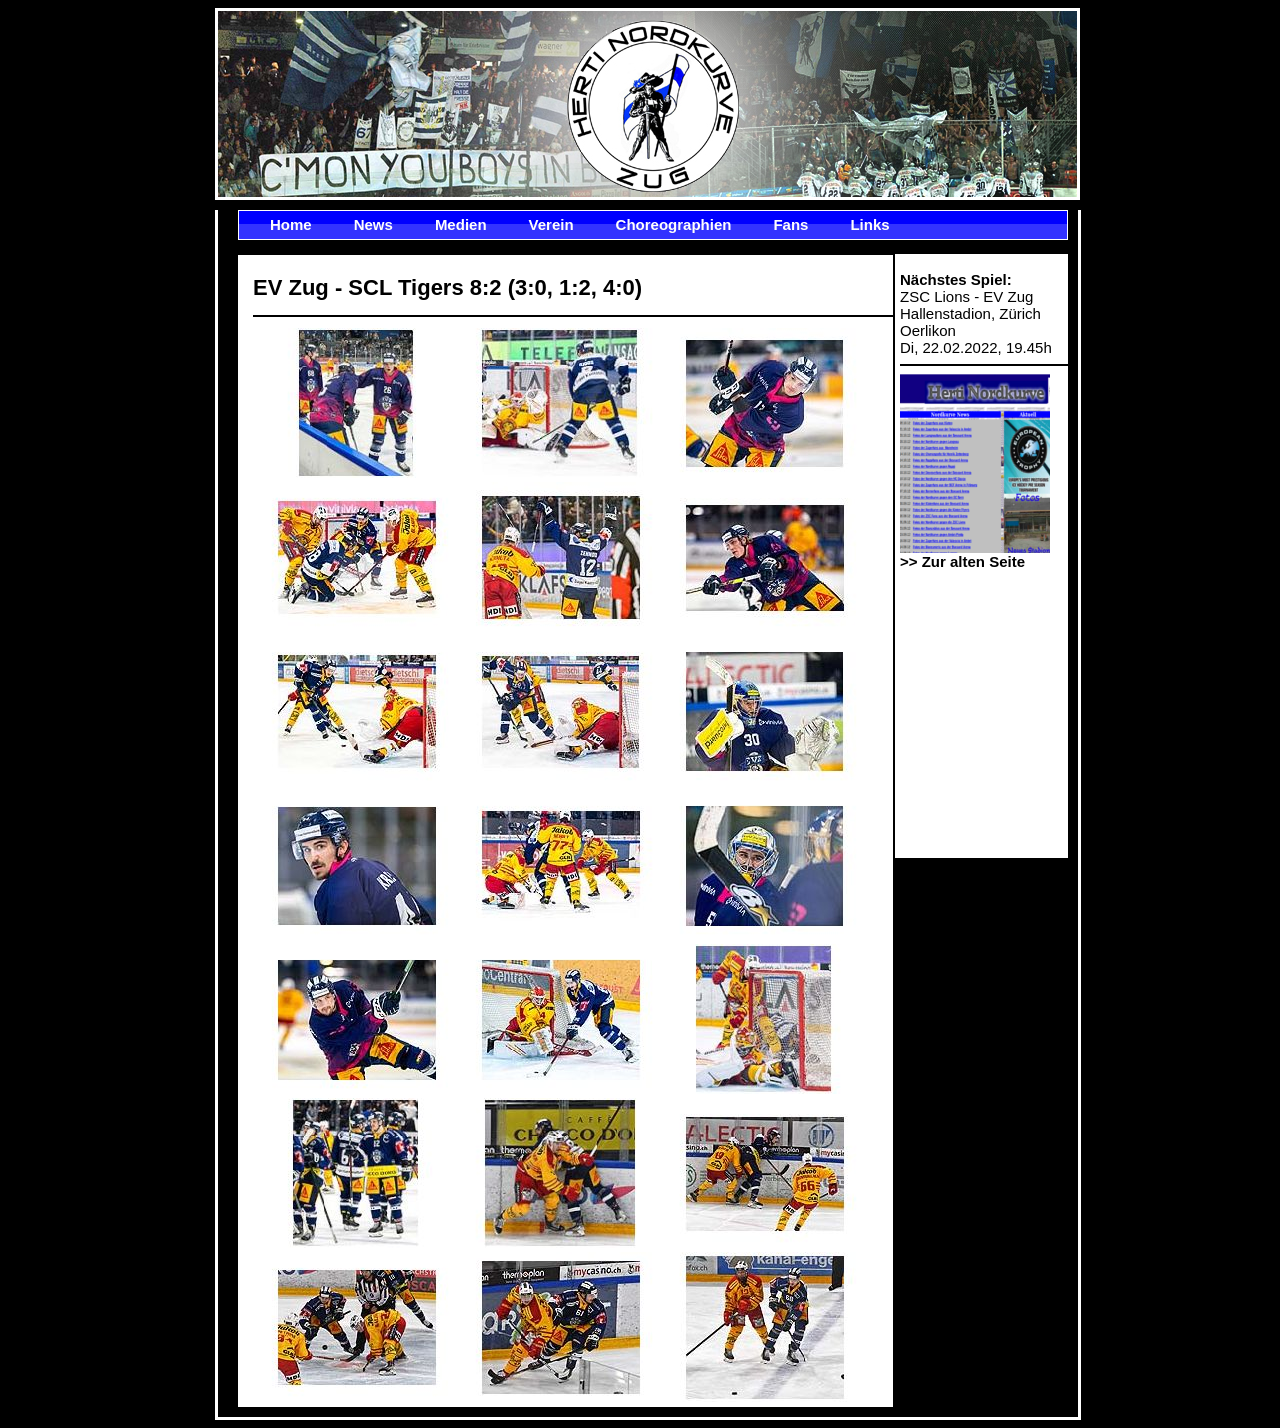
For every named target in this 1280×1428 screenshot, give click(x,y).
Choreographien (674, 224)
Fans (790, 224)
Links (869, 224)
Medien (461, 224)
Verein (551, 224)
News (373, 224)
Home (291, 224)
